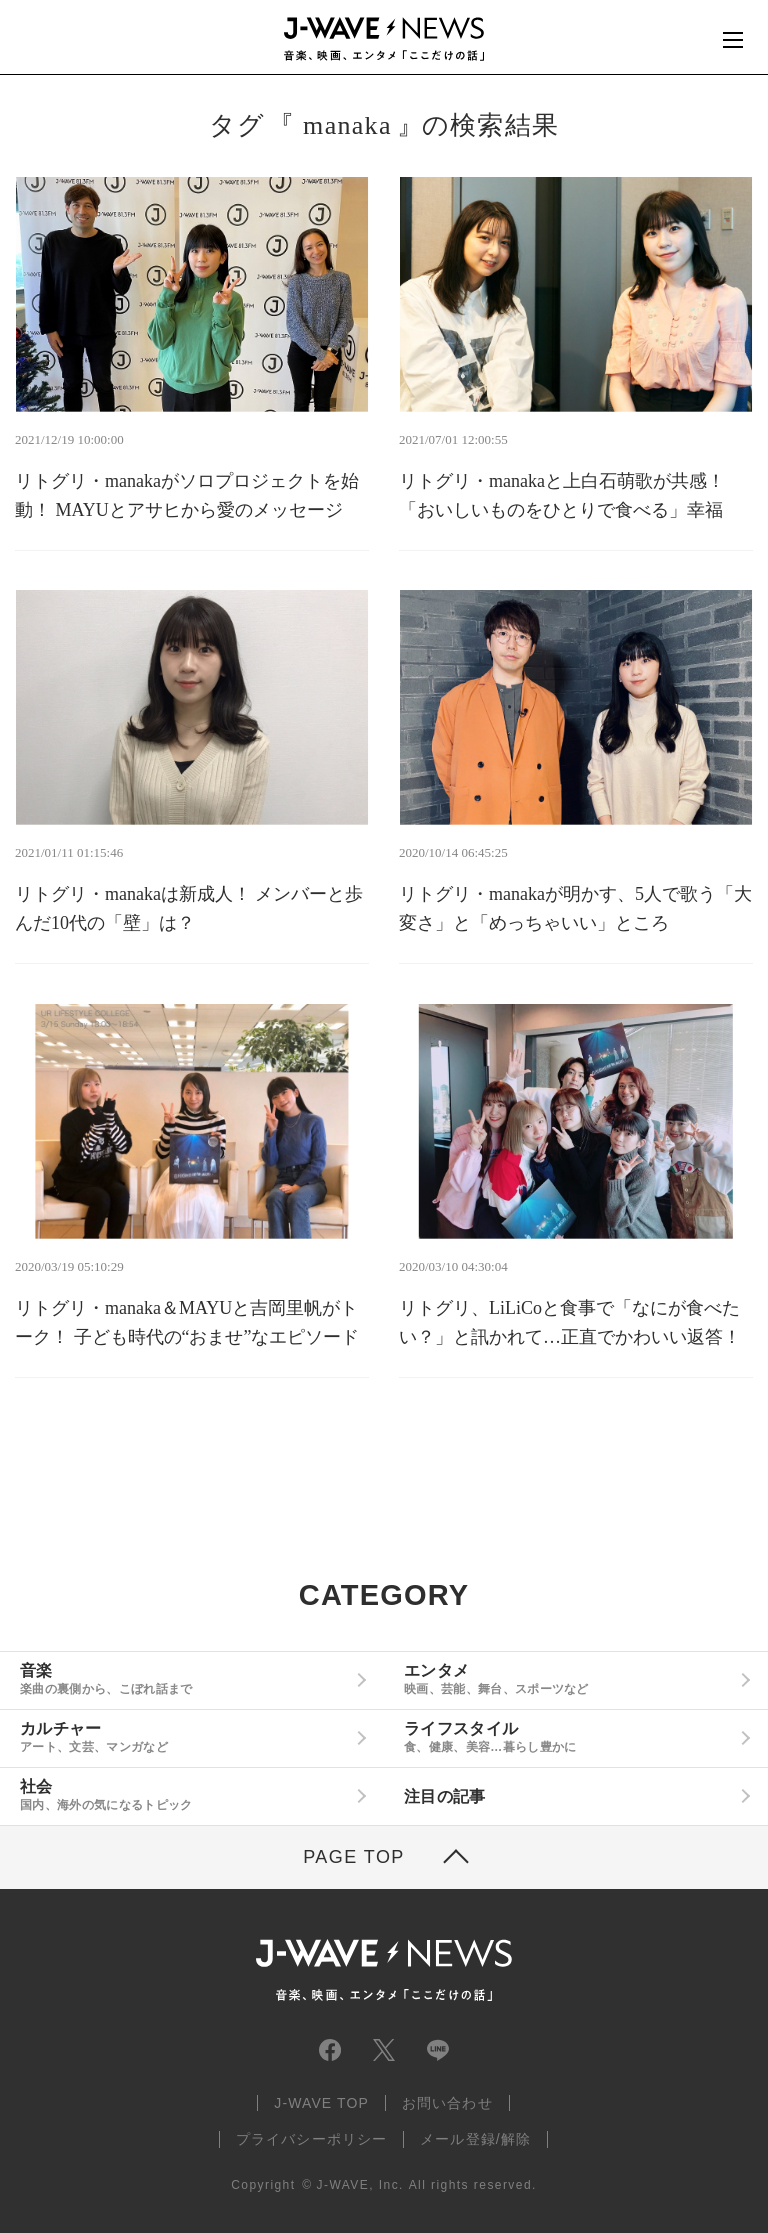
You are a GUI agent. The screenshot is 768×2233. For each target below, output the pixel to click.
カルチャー (184, 1737)
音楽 (184, 1679)
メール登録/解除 (475, 2139)
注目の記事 (445, 1796)
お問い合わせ (447, 2103)
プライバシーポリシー (311, 2139)
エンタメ (568, 1679)
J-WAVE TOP (321, 2103)
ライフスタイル (568, 1737)
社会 (184, 1795)
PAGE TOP (354, 1857)
